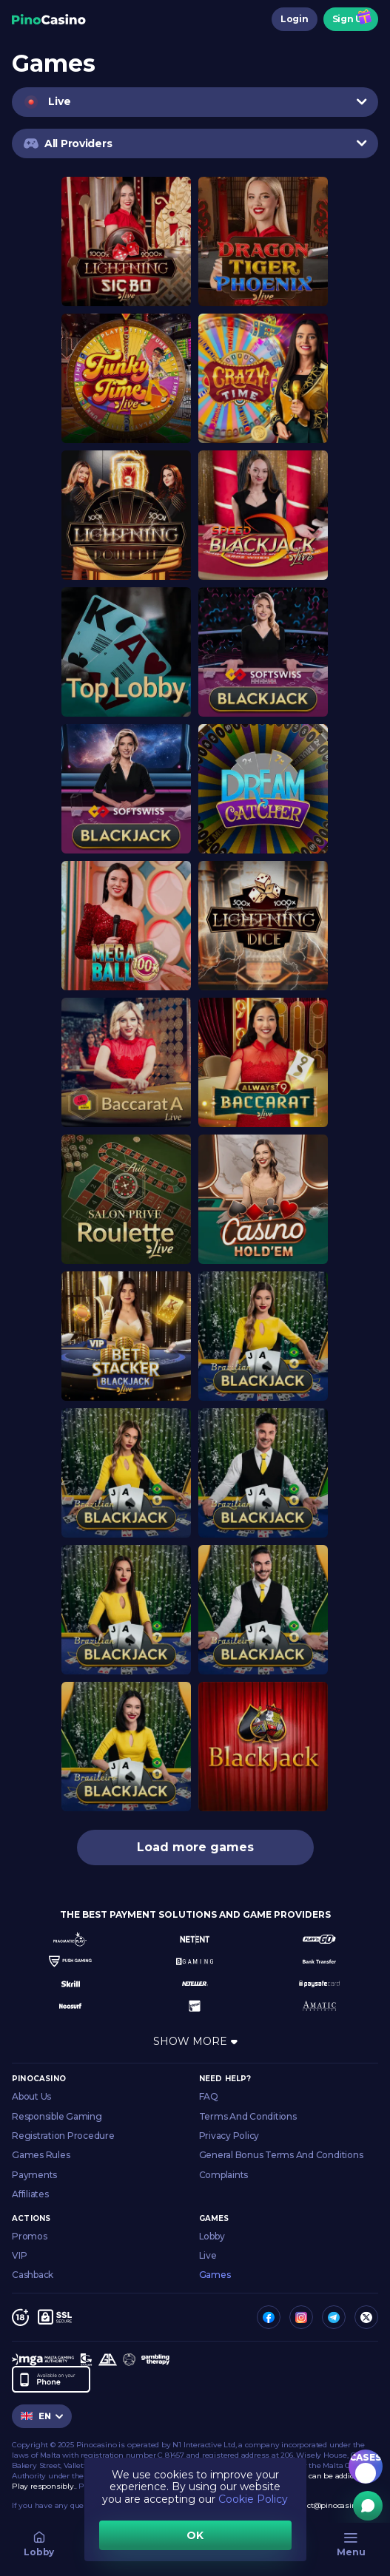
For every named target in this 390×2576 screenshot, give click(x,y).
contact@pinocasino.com (332, 2505)
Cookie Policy (253, 2499)
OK (195, 2535)
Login (294, 18)
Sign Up (350, 18)
